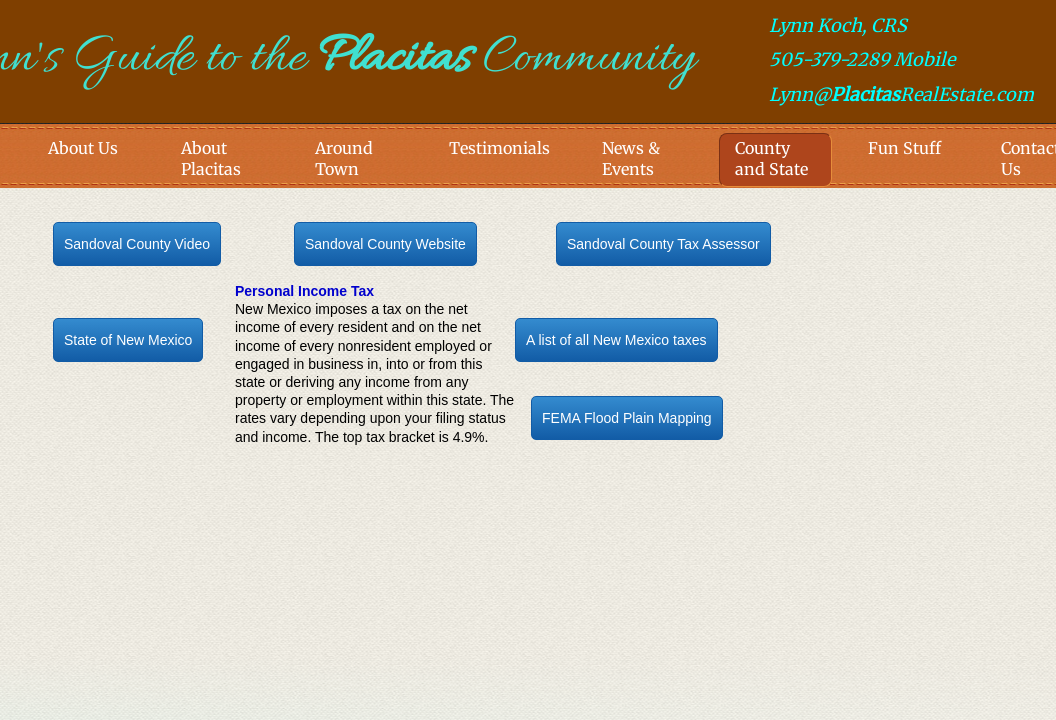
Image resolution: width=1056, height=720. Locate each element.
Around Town (344, 158)
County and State (771, 158)
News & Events (631, 158)
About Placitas (211, 158)
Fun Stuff (904, 148)
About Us (83, 148)
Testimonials (499, 148)
